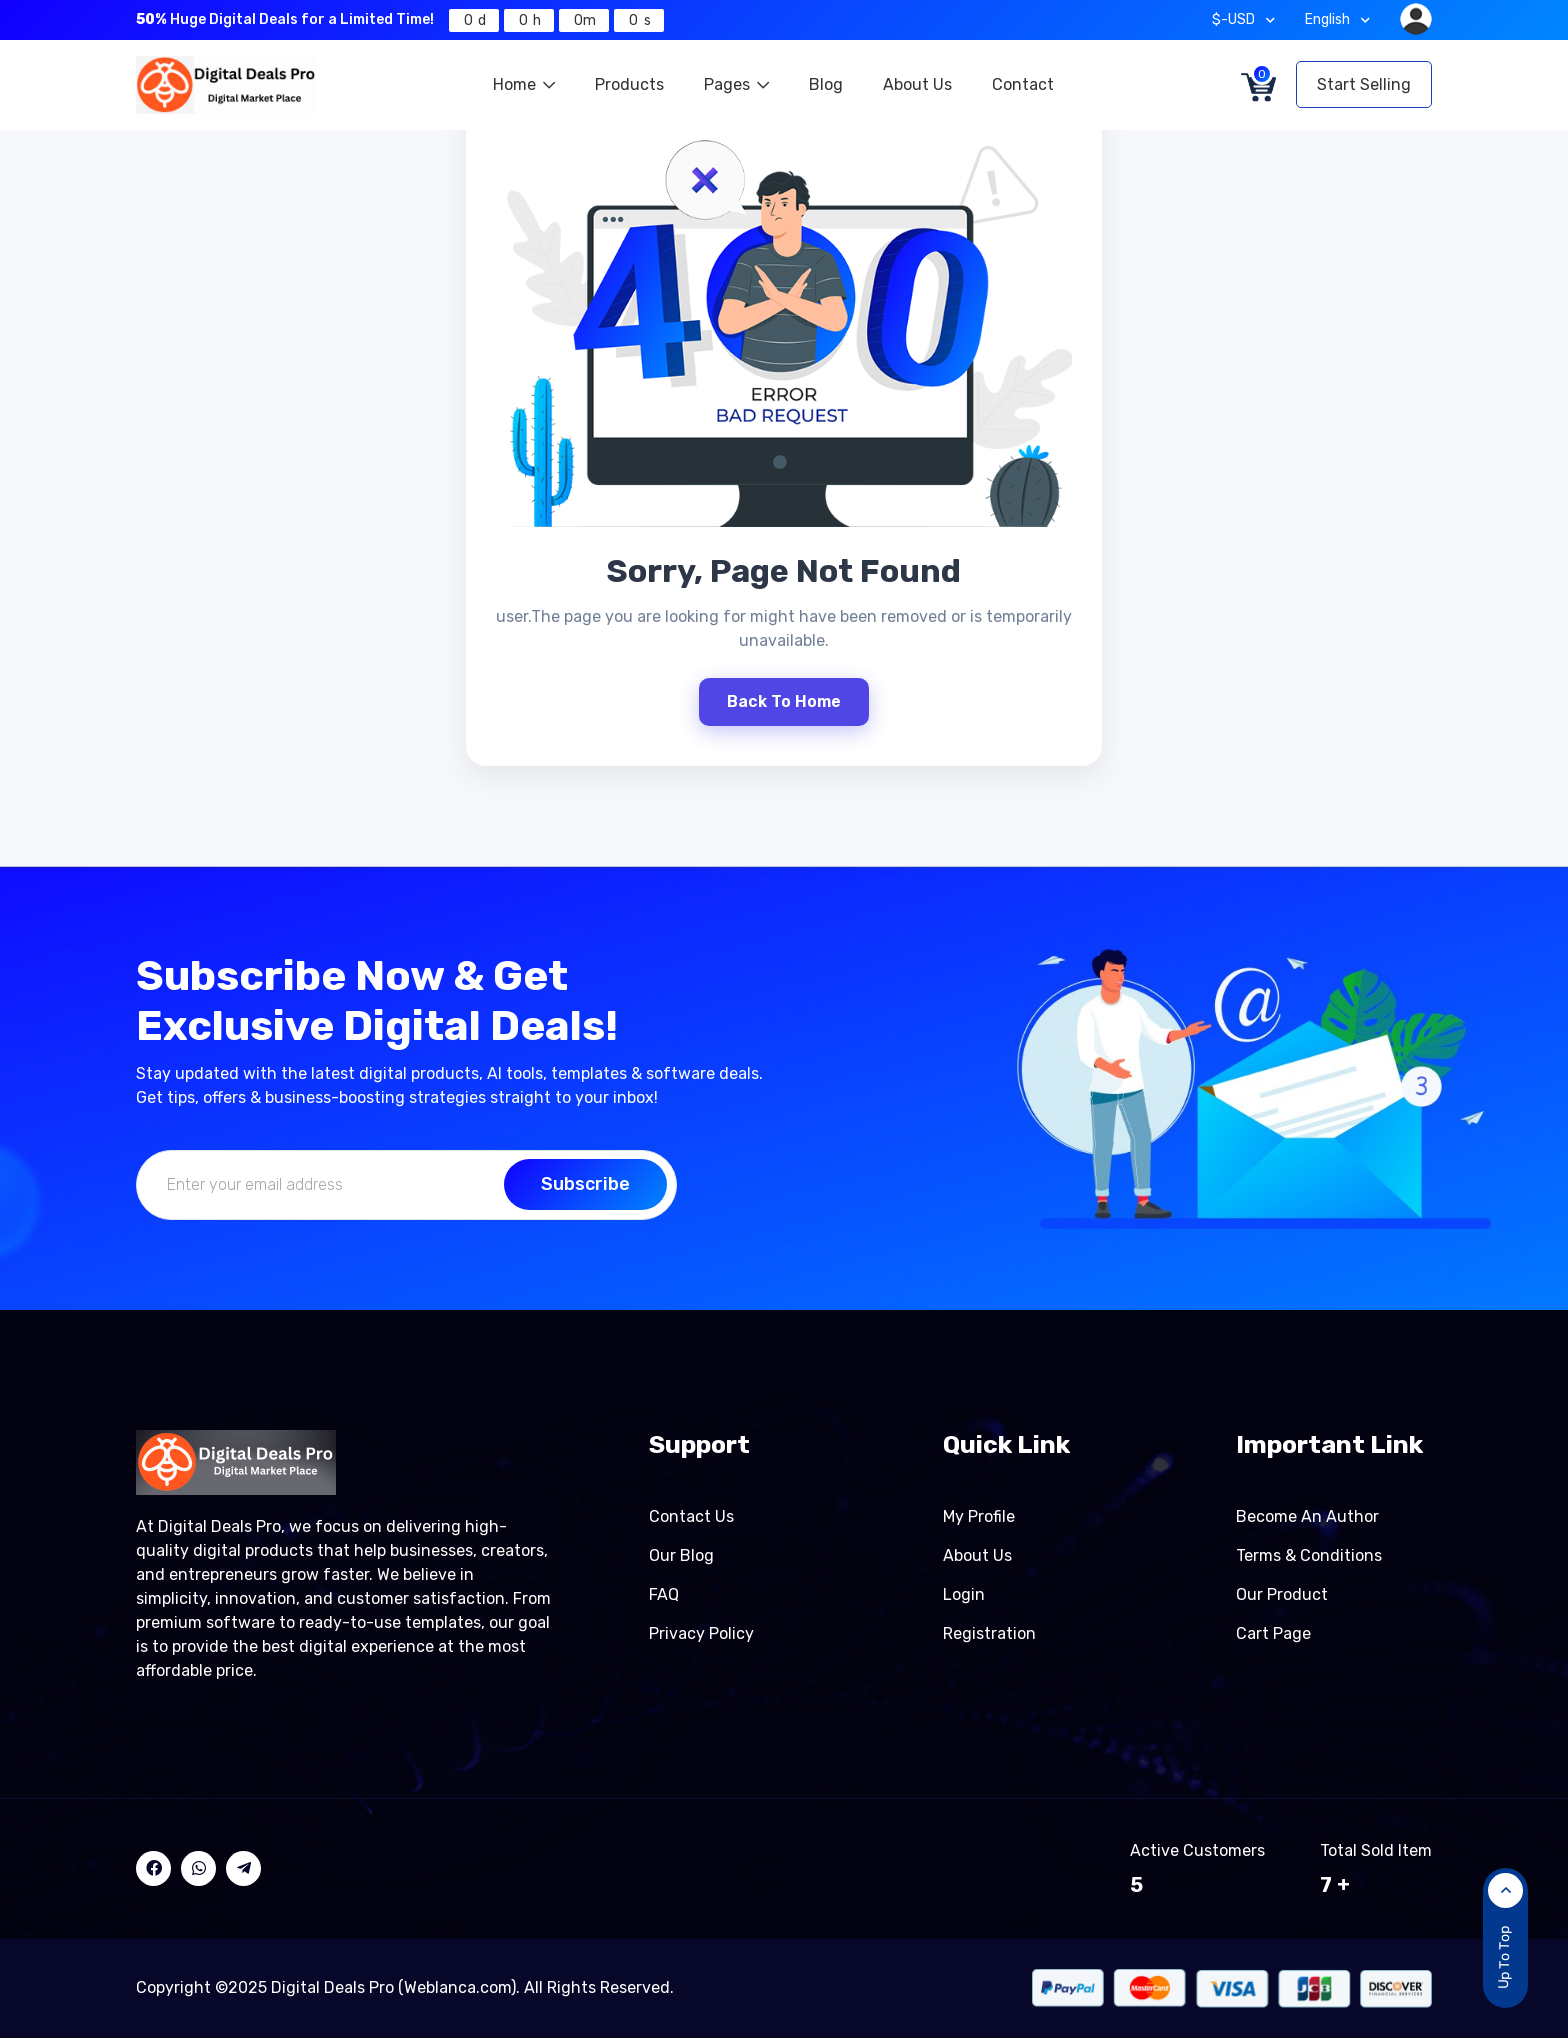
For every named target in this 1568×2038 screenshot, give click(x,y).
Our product (1282, 1594)
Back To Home (784, 701)
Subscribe (585, 1184)
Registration (989, 1633)
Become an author (1307, 1516)
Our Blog (681, 1555)
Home (524, 84)
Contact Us (691, 1516)
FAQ (664, 1594)
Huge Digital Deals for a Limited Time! (285, 19)
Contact (1023, 84)
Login (964, 1594)
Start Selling (1364, 84)
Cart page (1273, 1633)
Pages (736, 84)
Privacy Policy (701, 1633)
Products (629, 84)
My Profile (979, 1516)
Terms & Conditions (1309, 1555)
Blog (826, 84)
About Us (917, 84)
